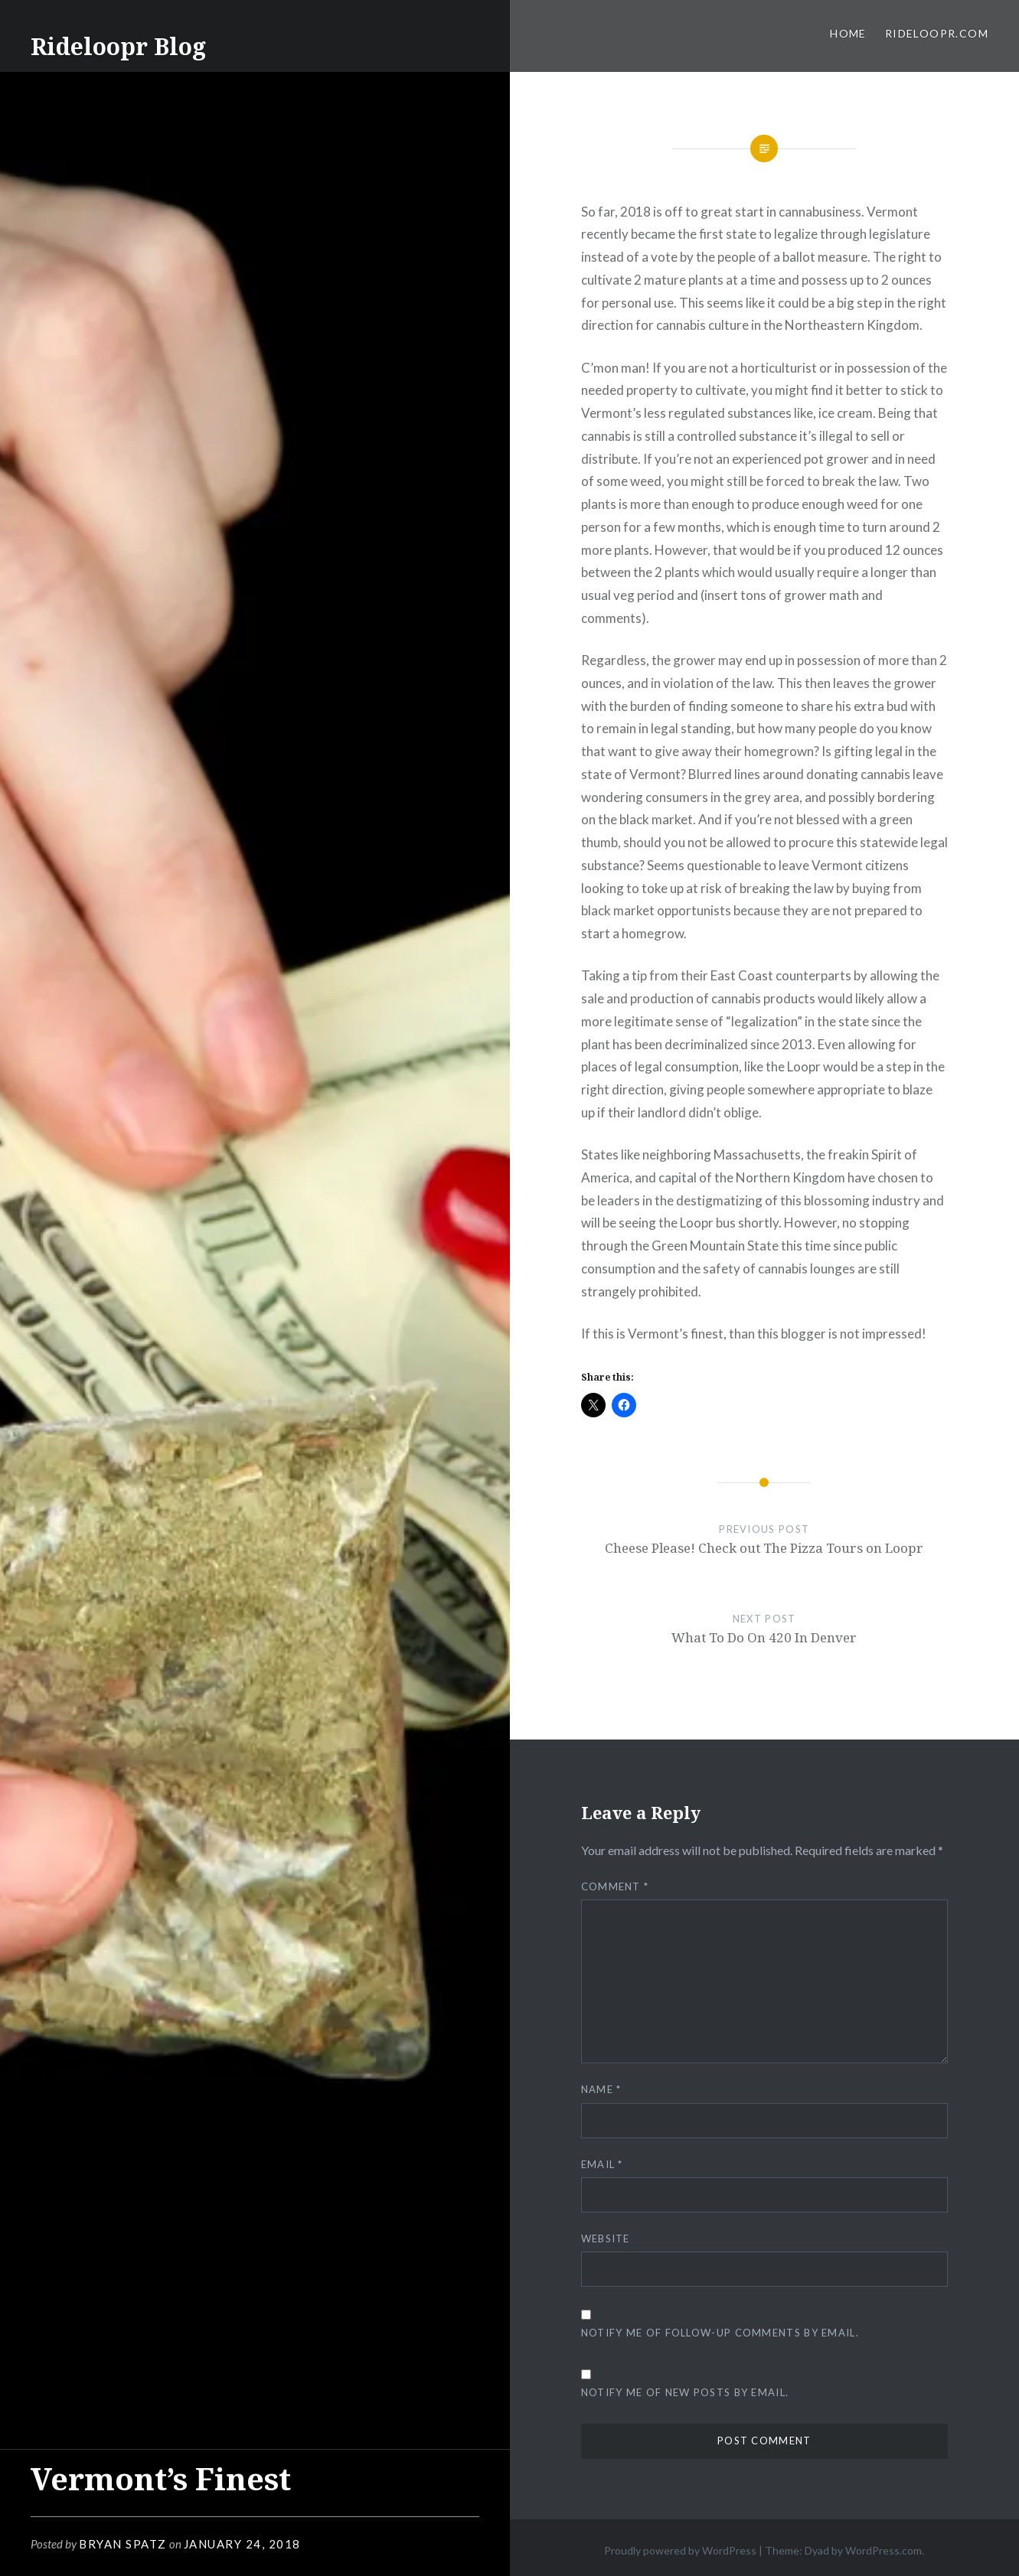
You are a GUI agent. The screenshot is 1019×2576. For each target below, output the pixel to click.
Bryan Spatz (123, 2544)
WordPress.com (883, 2550)
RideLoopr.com (936, 33)
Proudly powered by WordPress (680, 2550)
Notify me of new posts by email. (685, 2392)
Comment (615, 1886)
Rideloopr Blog (118, 46)
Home (848, 33)
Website (605, 2238)
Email (602, 2164)
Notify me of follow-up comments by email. (720, 2333)
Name (601, 2089)
